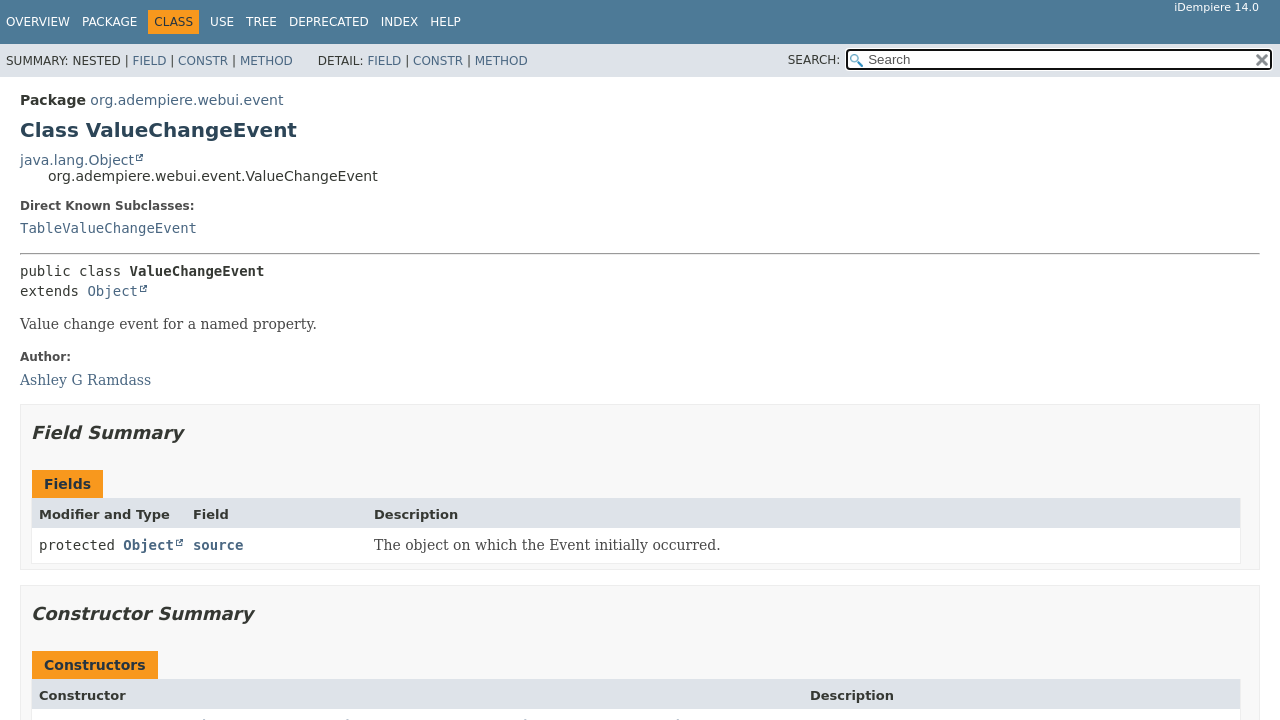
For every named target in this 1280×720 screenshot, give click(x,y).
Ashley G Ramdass (85, 380)
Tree (261, 22)
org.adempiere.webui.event (186, 100)
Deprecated (329, 22)
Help (445, 22)
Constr (203, 61)
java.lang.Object (77, 160)
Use (222, 22)
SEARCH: (814, 60)
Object (112, 291)
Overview (38, 22)
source (218, 545)
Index (400, 22)
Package (109, 22)
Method (266, 61)
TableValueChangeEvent (108, 228)
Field (149, 61)
